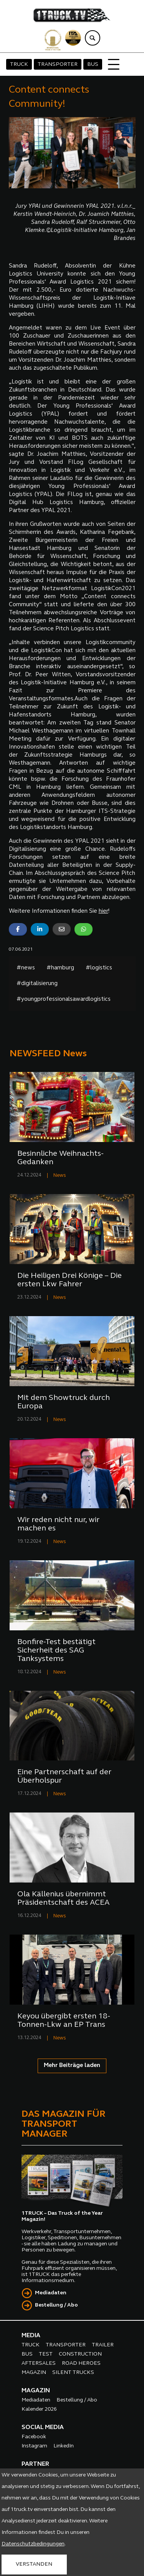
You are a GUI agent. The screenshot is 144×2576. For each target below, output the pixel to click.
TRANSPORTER (58, 64)
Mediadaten (50, 2293)
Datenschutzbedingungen (33, 2544)
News (59, 1175)
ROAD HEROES (81, 2363)
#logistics (99, 968)
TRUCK (19, 64)
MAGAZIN (34, 2372)
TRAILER (103, 2345)
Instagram (34, 2446)
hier (103, 911)
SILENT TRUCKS (73, 2372)
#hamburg (60, 968)
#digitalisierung (37, 984)
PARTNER (35, 2464)
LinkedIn (63, 2446)
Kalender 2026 (39, 2409)
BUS (92, 64)
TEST (46, 2354)
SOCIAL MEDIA (43, 2427)
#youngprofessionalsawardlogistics (64, 999)
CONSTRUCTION (80, 2354)
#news (26, 968)
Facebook (34, 2437)
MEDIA (31, 2336)
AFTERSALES (39, 2363)
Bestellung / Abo (56, 2305)
